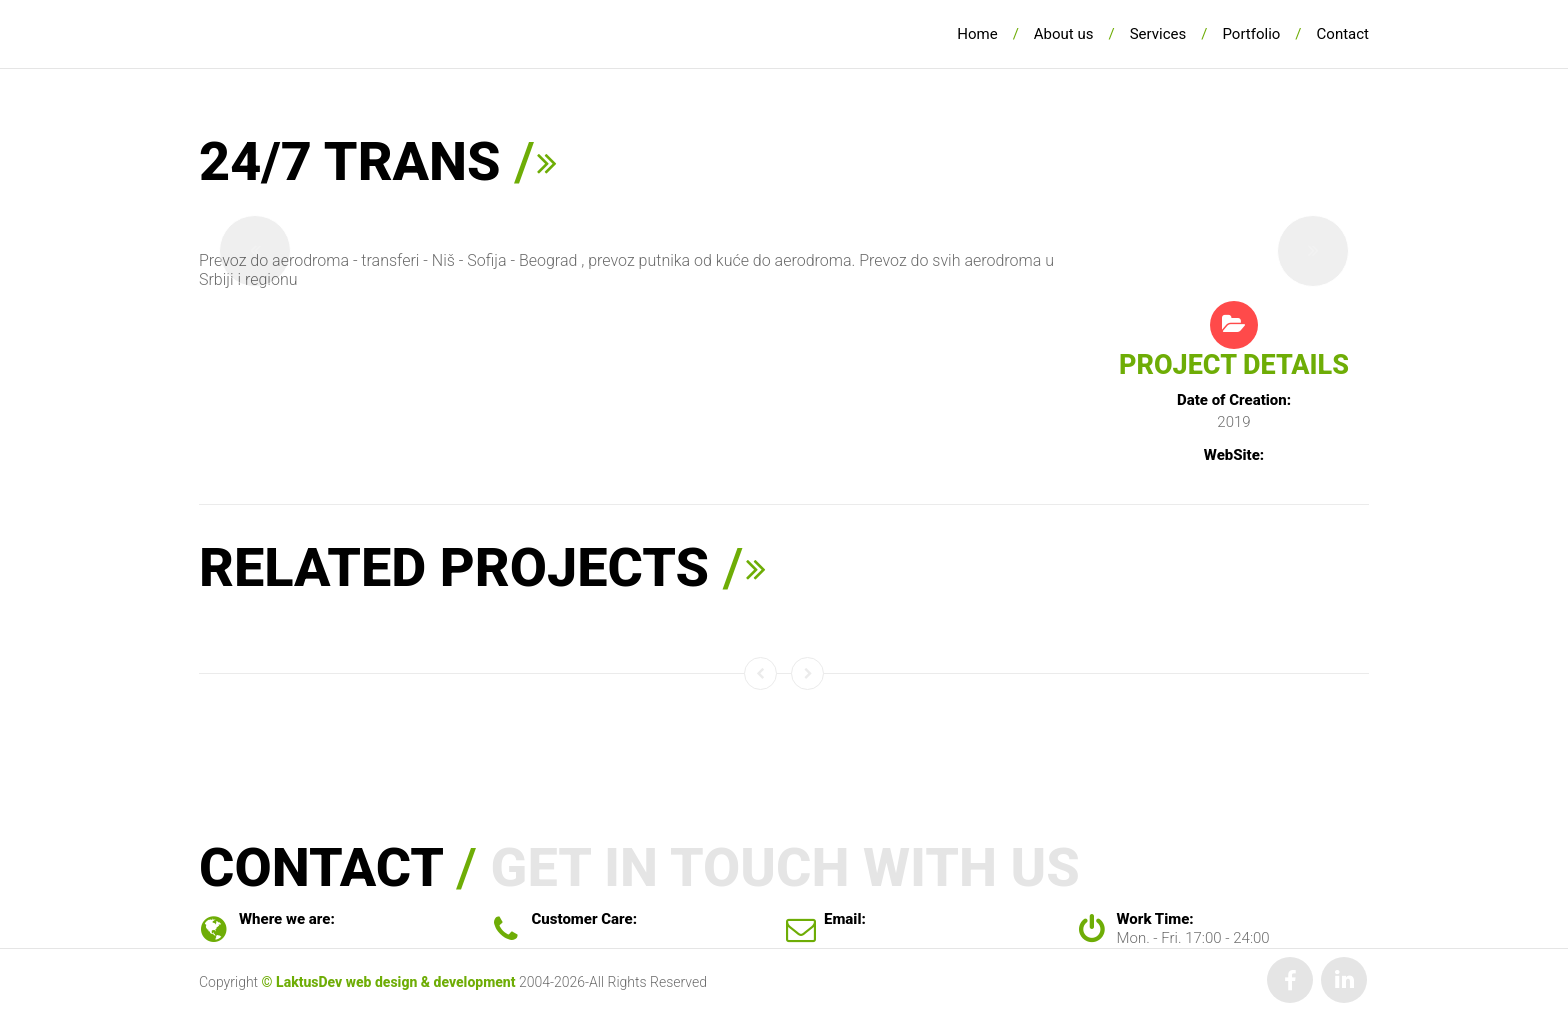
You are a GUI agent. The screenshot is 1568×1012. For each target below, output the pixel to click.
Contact (1343, 34)
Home (977, 34)
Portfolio (1251, 34)
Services (1158, 34)
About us (1064, 34)
